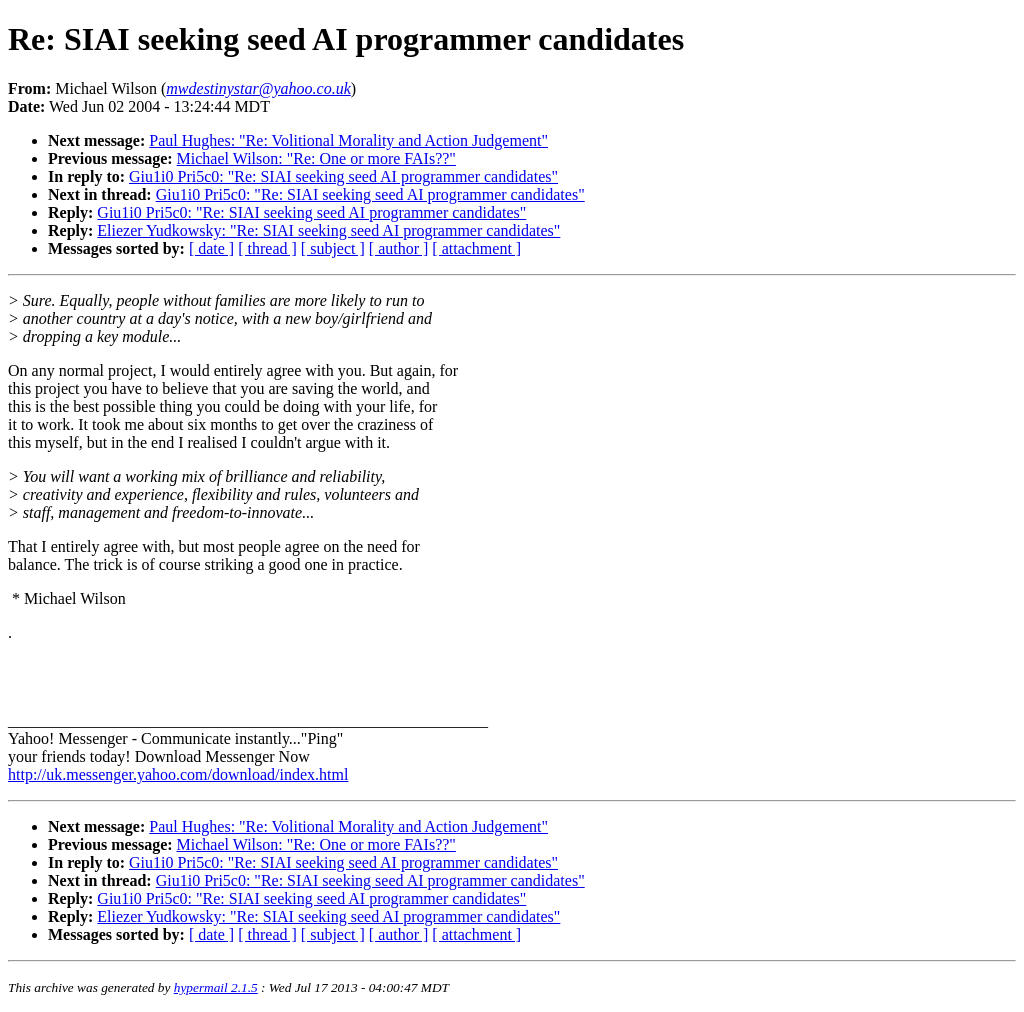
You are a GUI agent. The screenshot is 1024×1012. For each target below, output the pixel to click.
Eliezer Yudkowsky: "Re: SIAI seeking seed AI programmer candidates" (328, 230)
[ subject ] (333, 248)
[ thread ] (267, 248)
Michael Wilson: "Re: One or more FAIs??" (316, 158)
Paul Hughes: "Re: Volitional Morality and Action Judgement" (348, 140)
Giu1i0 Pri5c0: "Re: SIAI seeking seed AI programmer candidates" (343, 176)
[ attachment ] (476, 248)
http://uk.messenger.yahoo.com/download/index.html (178, 774)
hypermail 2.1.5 (216, 987)
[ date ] (211, 248)
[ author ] (399, 248)
